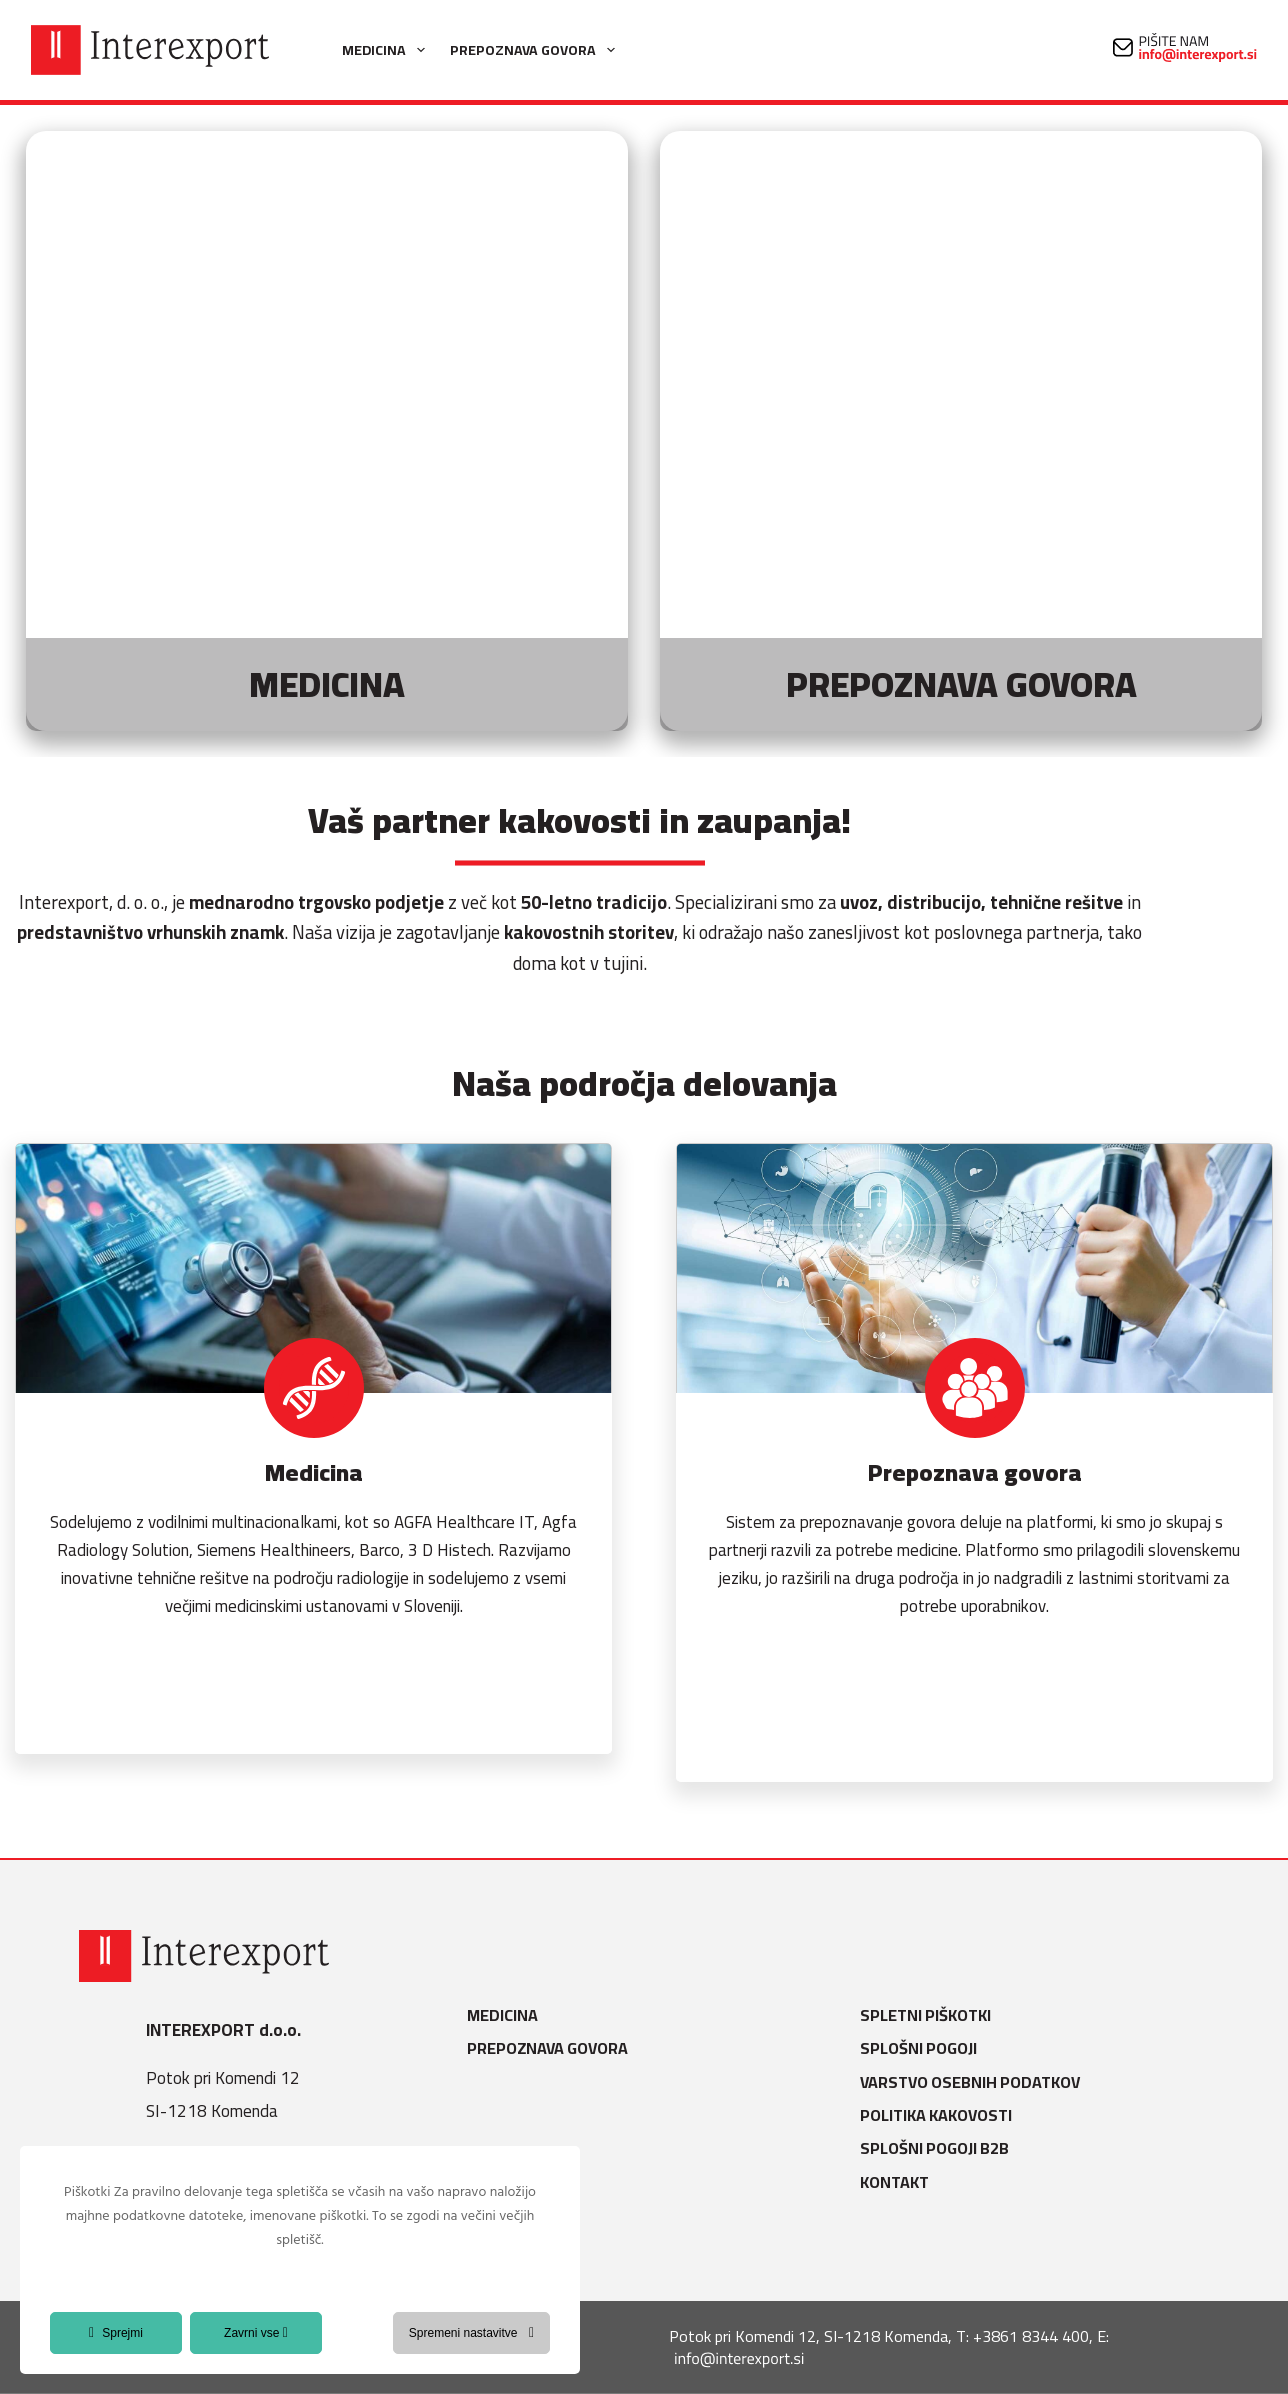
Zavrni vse (256, 2333)
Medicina (387, 50)
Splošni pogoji (924, 2048)
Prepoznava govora (536, 50)
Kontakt (900, 2182)
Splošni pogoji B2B (940, 2148)
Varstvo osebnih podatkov (976, 2082)
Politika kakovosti (942, 2115)
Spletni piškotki (931, 2015)
